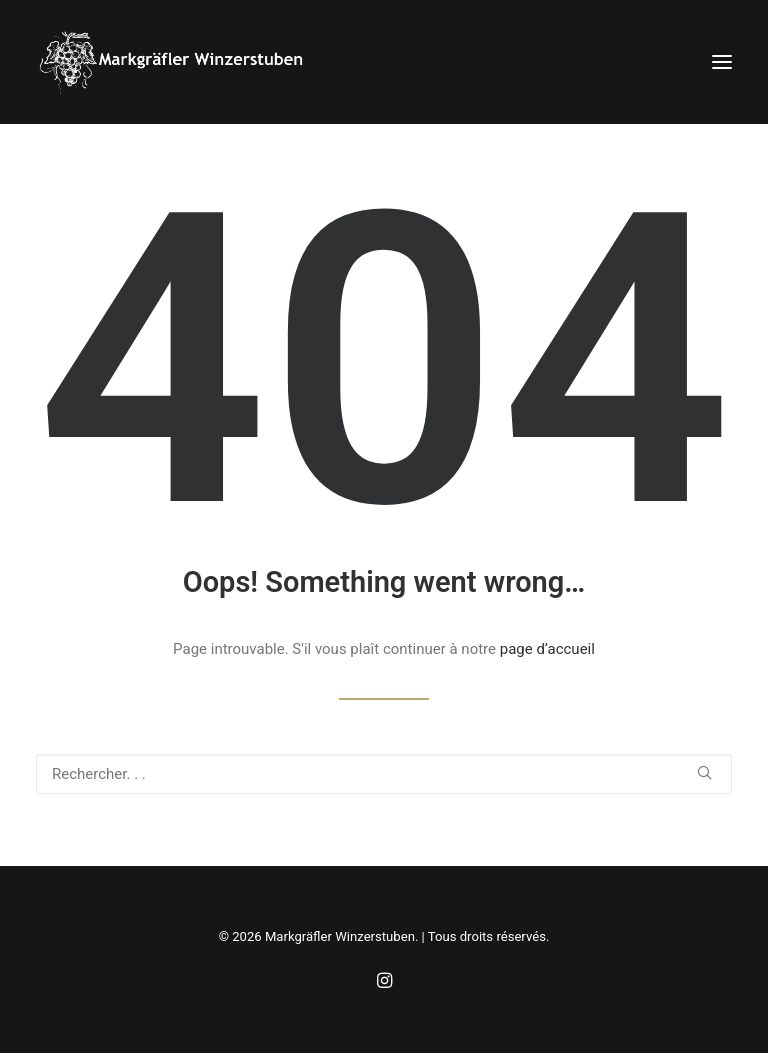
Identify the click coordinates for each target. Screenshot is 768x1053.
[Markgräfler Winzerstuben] (170, 62)
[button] (722, 62)
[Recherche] (384, 774)
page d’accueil (547, 649)
